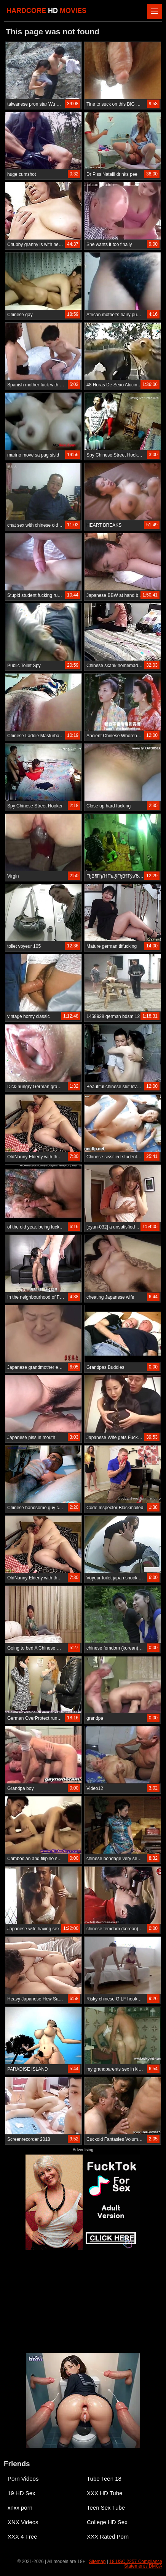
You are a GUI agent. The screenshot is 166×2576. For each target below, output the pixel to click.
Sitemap (97, 2561)
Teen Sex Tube (106, 2507)
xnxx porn (20, 2507)
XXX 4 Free (22, 2536)
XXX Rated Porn (108, 2536)
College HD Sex (107, 2522)
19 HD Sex (21, 2493)
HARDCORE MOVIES (46, 10)
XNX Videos (23, 2522)
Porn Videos (23, 2478)
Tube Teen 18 (104, 2478)
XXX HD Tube (104, 2493)
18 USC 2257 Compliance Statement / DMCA (135, 2564)
